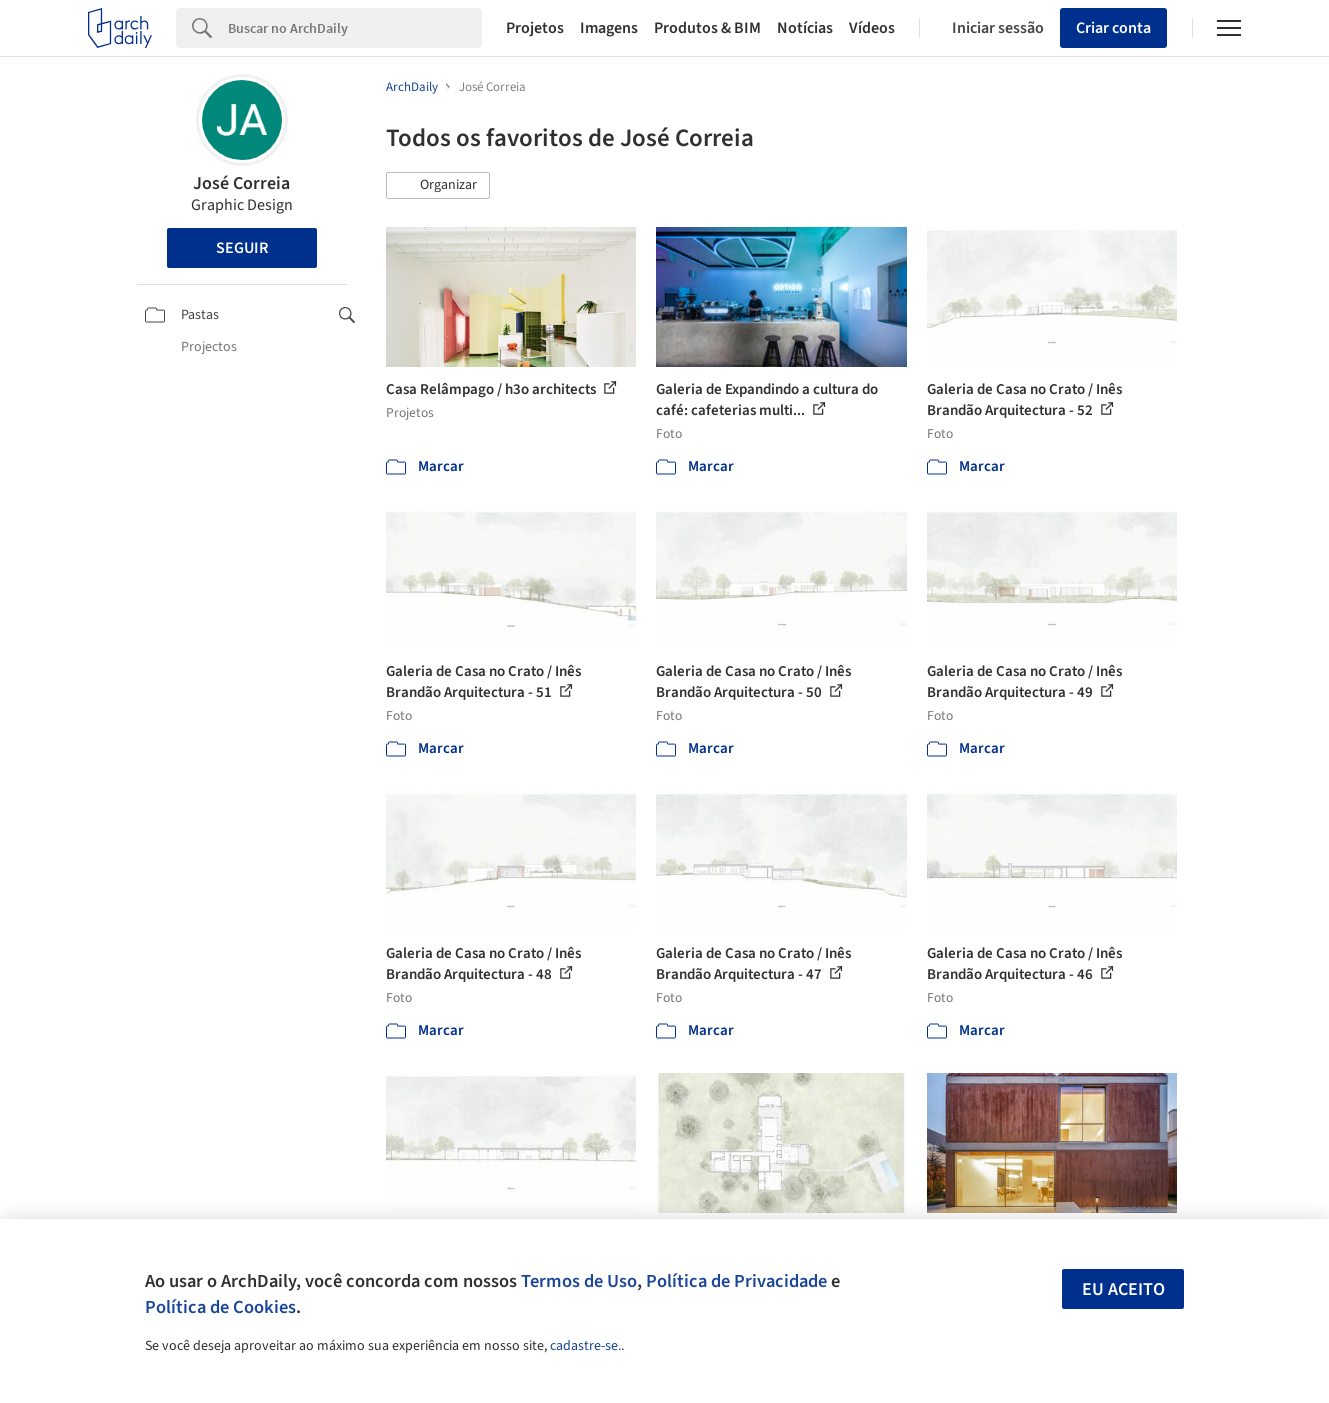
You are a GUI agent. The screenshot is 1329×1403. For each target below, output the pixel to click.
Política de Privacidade (736, 1281)
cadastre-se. (585, 1346)
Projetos (535, 28)
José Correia (241, 183)
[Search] (355, 28)
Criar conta (1113, 28)
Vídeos (872, 28)
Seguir (242, 248)
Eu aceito (1123, 1289)
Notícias (805, 28)
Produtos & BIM (707, 28)
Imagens (609, 28)
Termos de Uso (579, 1281)
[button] (438, 186)
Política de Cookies (220, 1307)
